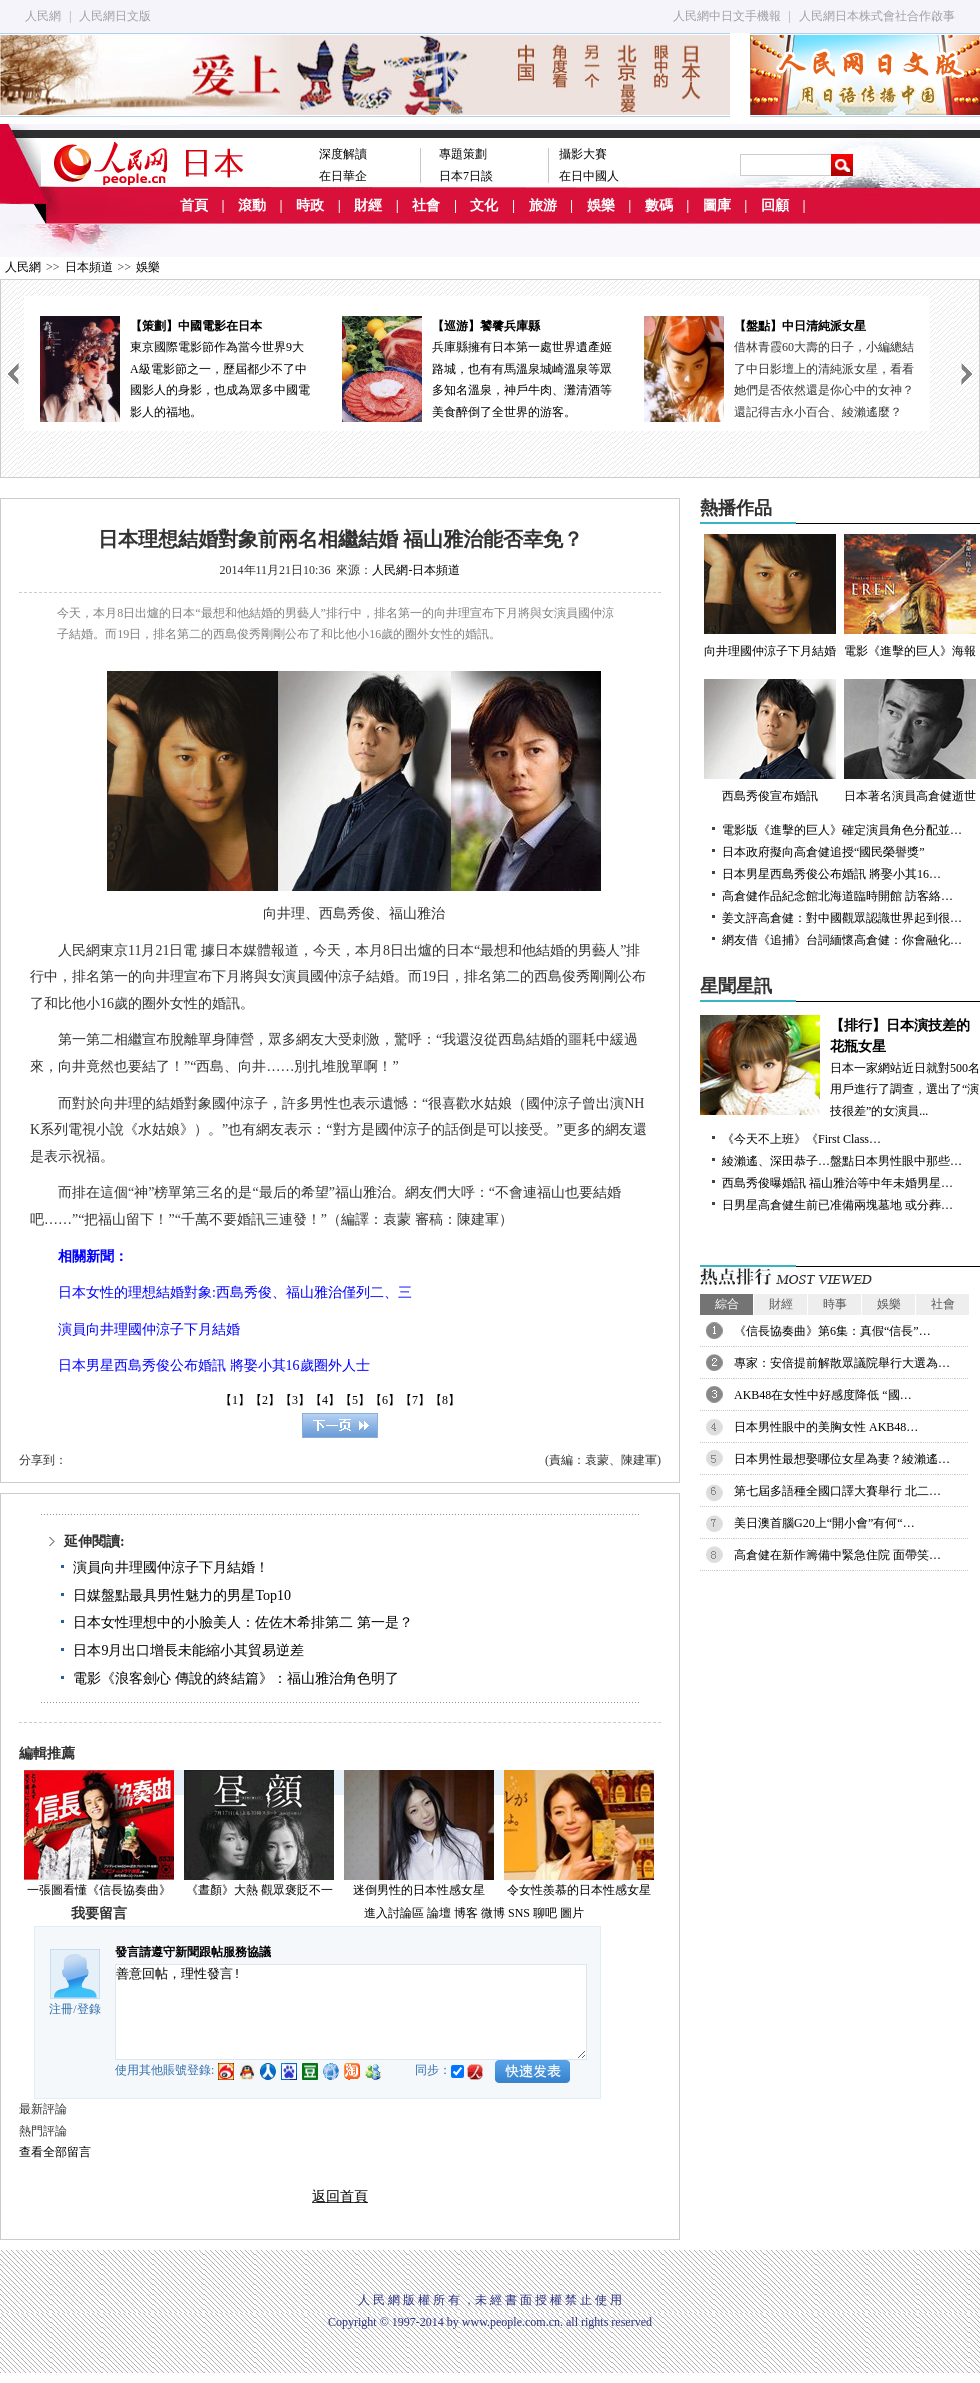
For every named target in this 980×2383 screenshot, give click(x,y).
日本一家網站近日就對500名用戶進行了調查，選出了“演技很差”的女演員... (840, 1066)
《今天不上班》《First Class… (801, 1139)
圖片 (572, 1913)
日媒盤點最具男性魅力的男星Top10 (182, 1595)
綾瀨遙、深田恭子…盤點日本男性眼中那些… (842, 1161)
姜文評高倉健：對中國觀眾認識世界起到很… (842, 918)
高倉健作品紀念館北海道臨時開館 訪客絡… (837, 896)
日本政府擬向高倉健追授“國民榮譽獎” (823, 852)
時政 (310, 205)
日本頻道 (89, 267)
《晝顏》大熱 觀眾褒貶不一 (259, 1890)
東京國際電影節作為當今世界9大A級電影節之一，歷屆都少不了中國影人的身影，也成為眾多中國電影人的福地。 (175, 367)
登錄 (89, 2009)
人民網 (43, 16)
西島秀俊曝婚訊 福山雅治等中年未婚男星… (837, 1183)
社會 (426, 205)
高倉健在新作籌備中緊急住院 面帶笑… (837, 1555)
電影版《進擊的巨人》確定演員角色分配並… (842, 830)
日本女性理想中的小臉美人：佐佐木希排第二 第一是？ (243, 1622)
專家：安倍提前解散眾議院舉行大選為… (842, 1363)
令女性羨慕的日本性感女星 (579, 1890)
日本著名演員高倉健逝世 (910, 741)
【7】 (415, 1400)
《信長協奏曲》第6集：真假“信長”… (832, 1331)
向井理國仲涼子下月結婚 (770, 596)
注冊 (61, 2009)
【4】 (325, 1400)
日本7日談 (466, 176)
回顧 (775, 205)
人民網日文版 (115, 16)
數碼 (659, 205)
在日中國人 (589, 176)
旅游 (543, 205)
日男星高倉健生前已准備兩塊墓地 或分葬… (837, 1205)
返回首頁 (340, 2196)
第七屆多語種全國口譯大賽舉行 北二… (837, 1491)
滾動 (252, 205)
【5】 (355, 1400)
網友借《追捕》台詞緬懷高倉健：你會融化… (842, 940)
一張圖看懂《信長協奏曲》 (99, 1890)
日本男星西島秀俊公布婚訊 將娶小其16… (831, 874)
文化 (484, 205)
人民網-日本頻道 (416, 570)
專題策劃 (463, 154)
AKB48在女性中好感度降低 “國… (823, 1395)
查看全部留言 (55, 2152)
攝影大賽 (583, 154)
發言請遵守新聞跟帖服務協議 (193, 1952)
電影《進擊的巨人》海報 (910, 596)
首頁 (194, 205)
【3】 (295, 1400)
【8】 (445, 1400)
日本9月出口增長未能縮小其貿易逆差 (188, 1650)
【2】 (265, 1400)
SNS (519, 1913)
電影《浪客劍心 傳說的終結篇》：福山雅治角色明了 (236, 1678)
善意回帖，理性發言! (351, 2012)
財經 (368, 205)
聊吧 (545, 1913)
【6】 (385, 1400)
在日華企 (343, 176)
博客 (466, 1913)
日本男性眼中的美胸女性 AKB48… (826, 1427)
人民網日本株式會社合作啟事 (877, 16)
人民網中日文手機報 (727, 16)
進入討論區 (394, 1913)
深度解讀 (343, 154)
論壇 (439, 1913)
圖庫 (717, 205)
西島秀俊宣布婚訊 (770, 741)
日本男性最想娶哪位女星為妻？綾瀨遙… (842, 1459)
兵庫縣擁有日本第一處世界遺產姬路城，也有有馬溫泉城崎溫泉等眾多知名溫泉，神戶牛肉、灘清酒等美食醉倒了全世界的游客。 (477, 367)
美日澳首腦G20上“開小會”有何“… (824, 1523)
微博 (493, 1913)
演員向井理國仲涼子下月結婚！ (171, 1567)
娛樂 (601, 205)
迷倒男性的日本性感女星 (419, 1890)
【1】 (235, 1400)
